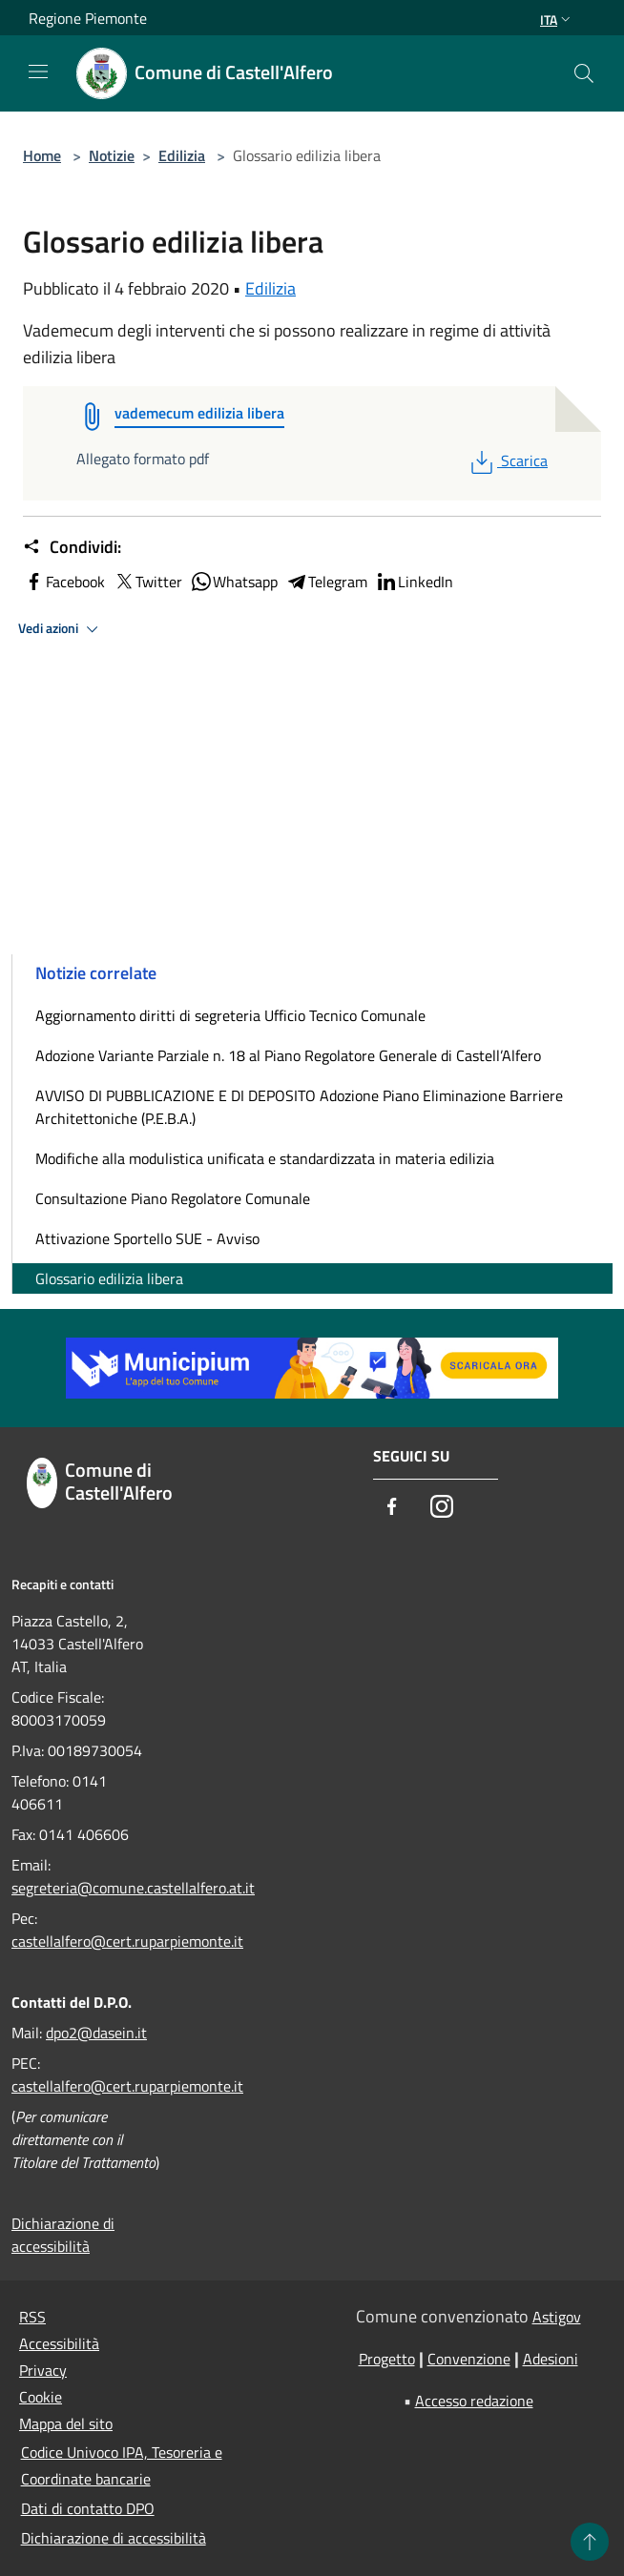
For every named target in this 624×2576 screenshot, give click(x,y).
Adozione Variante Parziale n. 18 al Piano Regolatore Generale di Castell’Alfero (288, 1055)
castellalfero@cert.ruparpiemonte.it (127, 1941)
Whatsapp (234, 581)
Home (42, 155)
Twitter (147, 581)
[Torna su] (590, 2542)
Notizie (112, 155)
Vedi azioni (61, 629)
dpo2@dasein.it (96, 2032)
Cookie (40, 2396)
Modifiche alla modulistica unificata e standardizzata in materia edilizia (264, 1158)
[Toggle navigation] (38, 71)
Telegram (326, 581)
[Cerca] (583, 73)
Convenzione (468, 2358)
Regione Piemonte (88, 18)
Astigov (556, 2316)
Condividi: (72, 547)
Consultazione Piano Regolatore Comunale (172, 1198)
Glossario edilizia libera (109, 1278)
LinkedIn (414, 581)
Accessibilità (59, 2343)
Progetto (387, 2358)
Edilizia (181, 155)
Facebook (64, 581)
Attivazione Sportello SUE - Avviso (147, 1238)
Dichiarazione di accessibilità (62, 2235)
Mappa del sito (66, 2423)
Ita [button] (557, 20)
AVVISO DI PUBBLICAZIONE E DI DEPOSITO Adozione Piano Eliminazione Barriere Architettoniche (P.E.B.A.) (299, 1107)
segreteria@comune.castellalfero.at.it (133, 1887)
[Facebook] (392, 1507)
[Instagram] (442, 1507)
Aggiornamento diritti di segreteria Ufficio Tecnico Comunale (230, 1015)
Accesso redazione (474, 2400)
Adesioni (550, 2358)
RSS (32, 2316)
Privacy (43, 2370)
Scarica (507, 460)
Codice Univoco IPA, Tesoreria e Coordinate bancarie (121, 2465)
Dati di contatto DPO (88, 2508)
